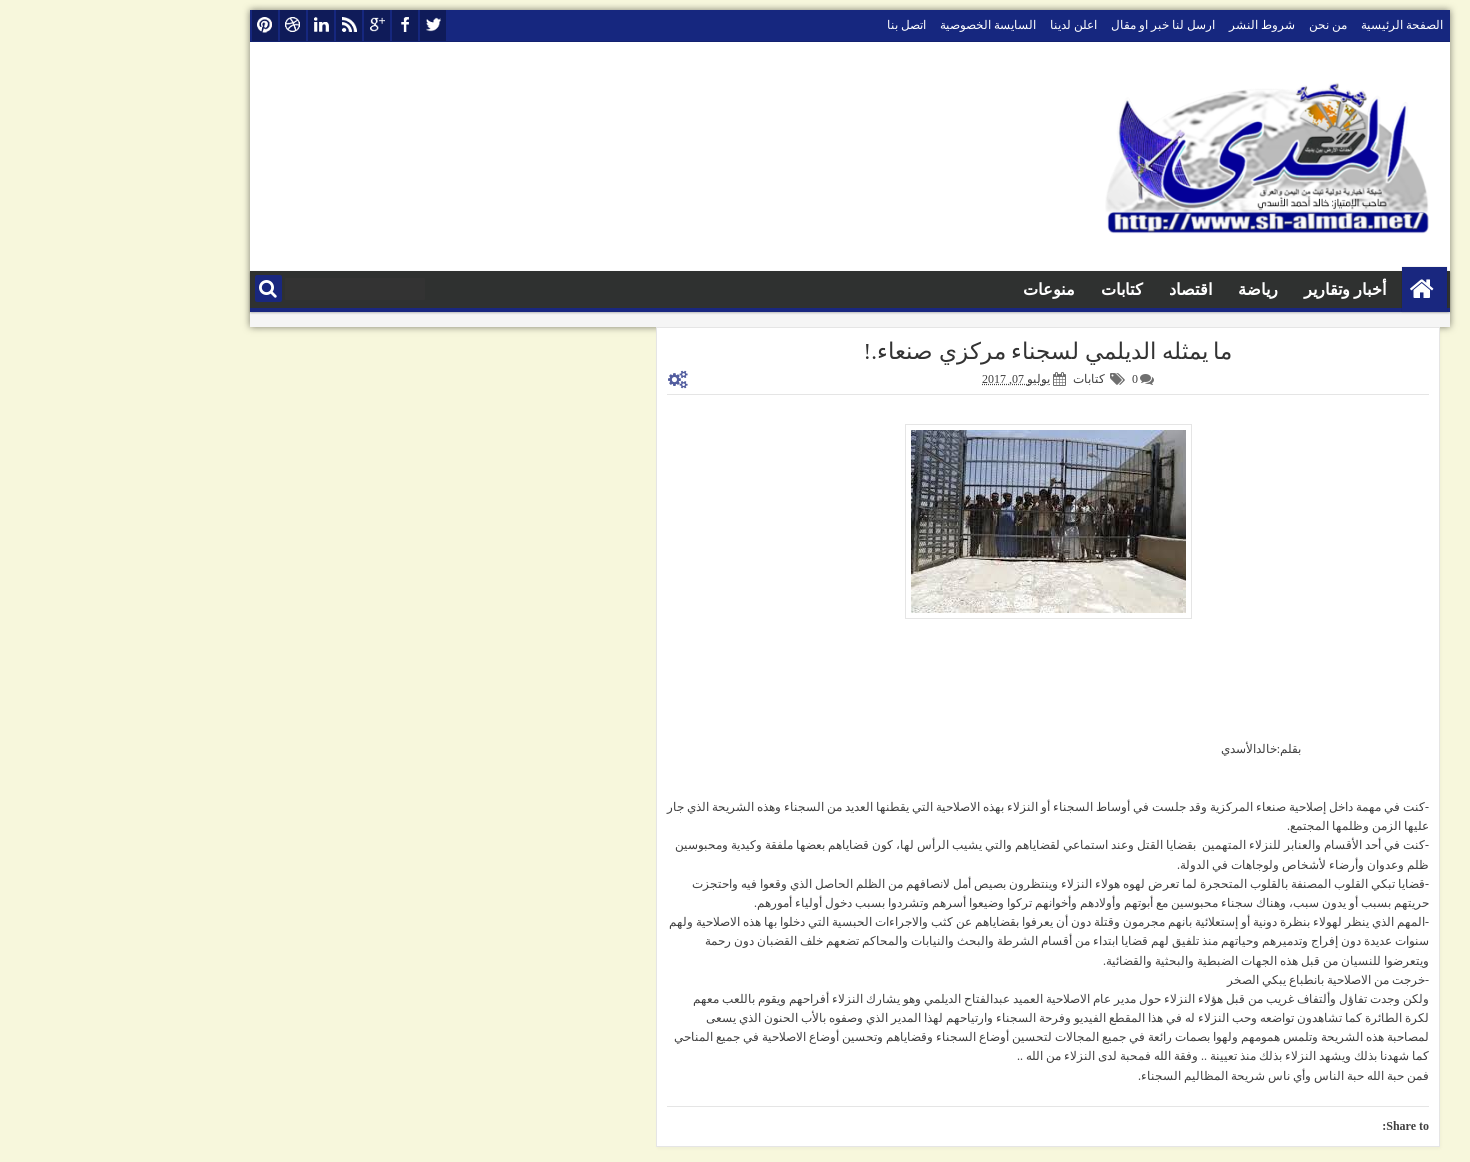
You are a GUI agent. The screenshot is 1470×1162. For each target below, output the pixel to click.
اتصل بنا (791, 25)
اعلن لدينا (958, 25)
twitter (318, 25)
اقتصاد (1075, 289)
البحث (153, 288)
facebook (290, 25)
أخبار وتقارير (1230, 289)
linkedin (206, 25)
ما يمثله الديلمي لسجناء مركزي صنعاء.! (933, 351)
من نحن (1213, 25)
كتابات (1007, 289)
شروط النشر (1147, 25)
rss (234, 25)
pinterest (150, 25)
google (262, 25)
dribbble (178, 25)
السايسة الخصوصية (873, 25)
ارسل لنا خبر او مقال (1048, 25)
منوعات (934, 289)
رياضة (1143, 289)
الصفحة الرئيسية (1287, 25)
